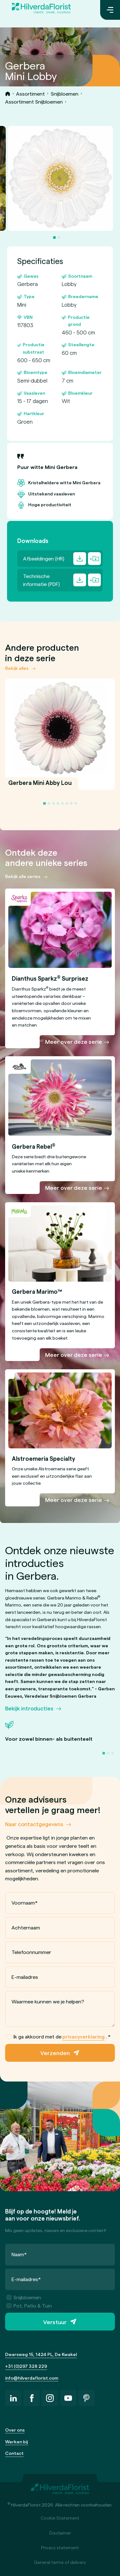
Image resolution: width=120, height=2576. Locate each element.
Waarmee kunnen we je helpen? (48, 2001)
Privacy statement (60, 2547)
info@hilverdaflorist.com (31, 2378)
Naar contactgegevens (34, 1824)
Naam (19, 2254)
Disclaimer (60, 2533)
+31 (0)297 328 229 (26, 2366)
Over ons (15, 2430)
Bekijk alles (16, 668)
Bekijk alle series (22, 876)
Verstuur (55, 2321)
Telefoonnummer (31, 1952)
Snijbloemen (64, 94)
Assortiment (30, 94)
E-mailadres (25, 1977)
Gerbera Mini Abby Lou (40, 786)
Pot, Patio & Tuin (29, 2305)
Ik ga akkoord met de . (58, 2036)
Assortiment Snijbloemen (34, 102)
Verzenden (55, 2052)
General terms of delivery (60, 2562)
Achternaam (26, 1927)
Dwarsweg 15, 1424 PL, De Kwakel (41, 2354)
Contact (14, 2453)
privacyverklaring (83, 2036)
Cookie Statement (60, 2518)
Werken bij (16, 2441)
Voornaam (25, 1902)
